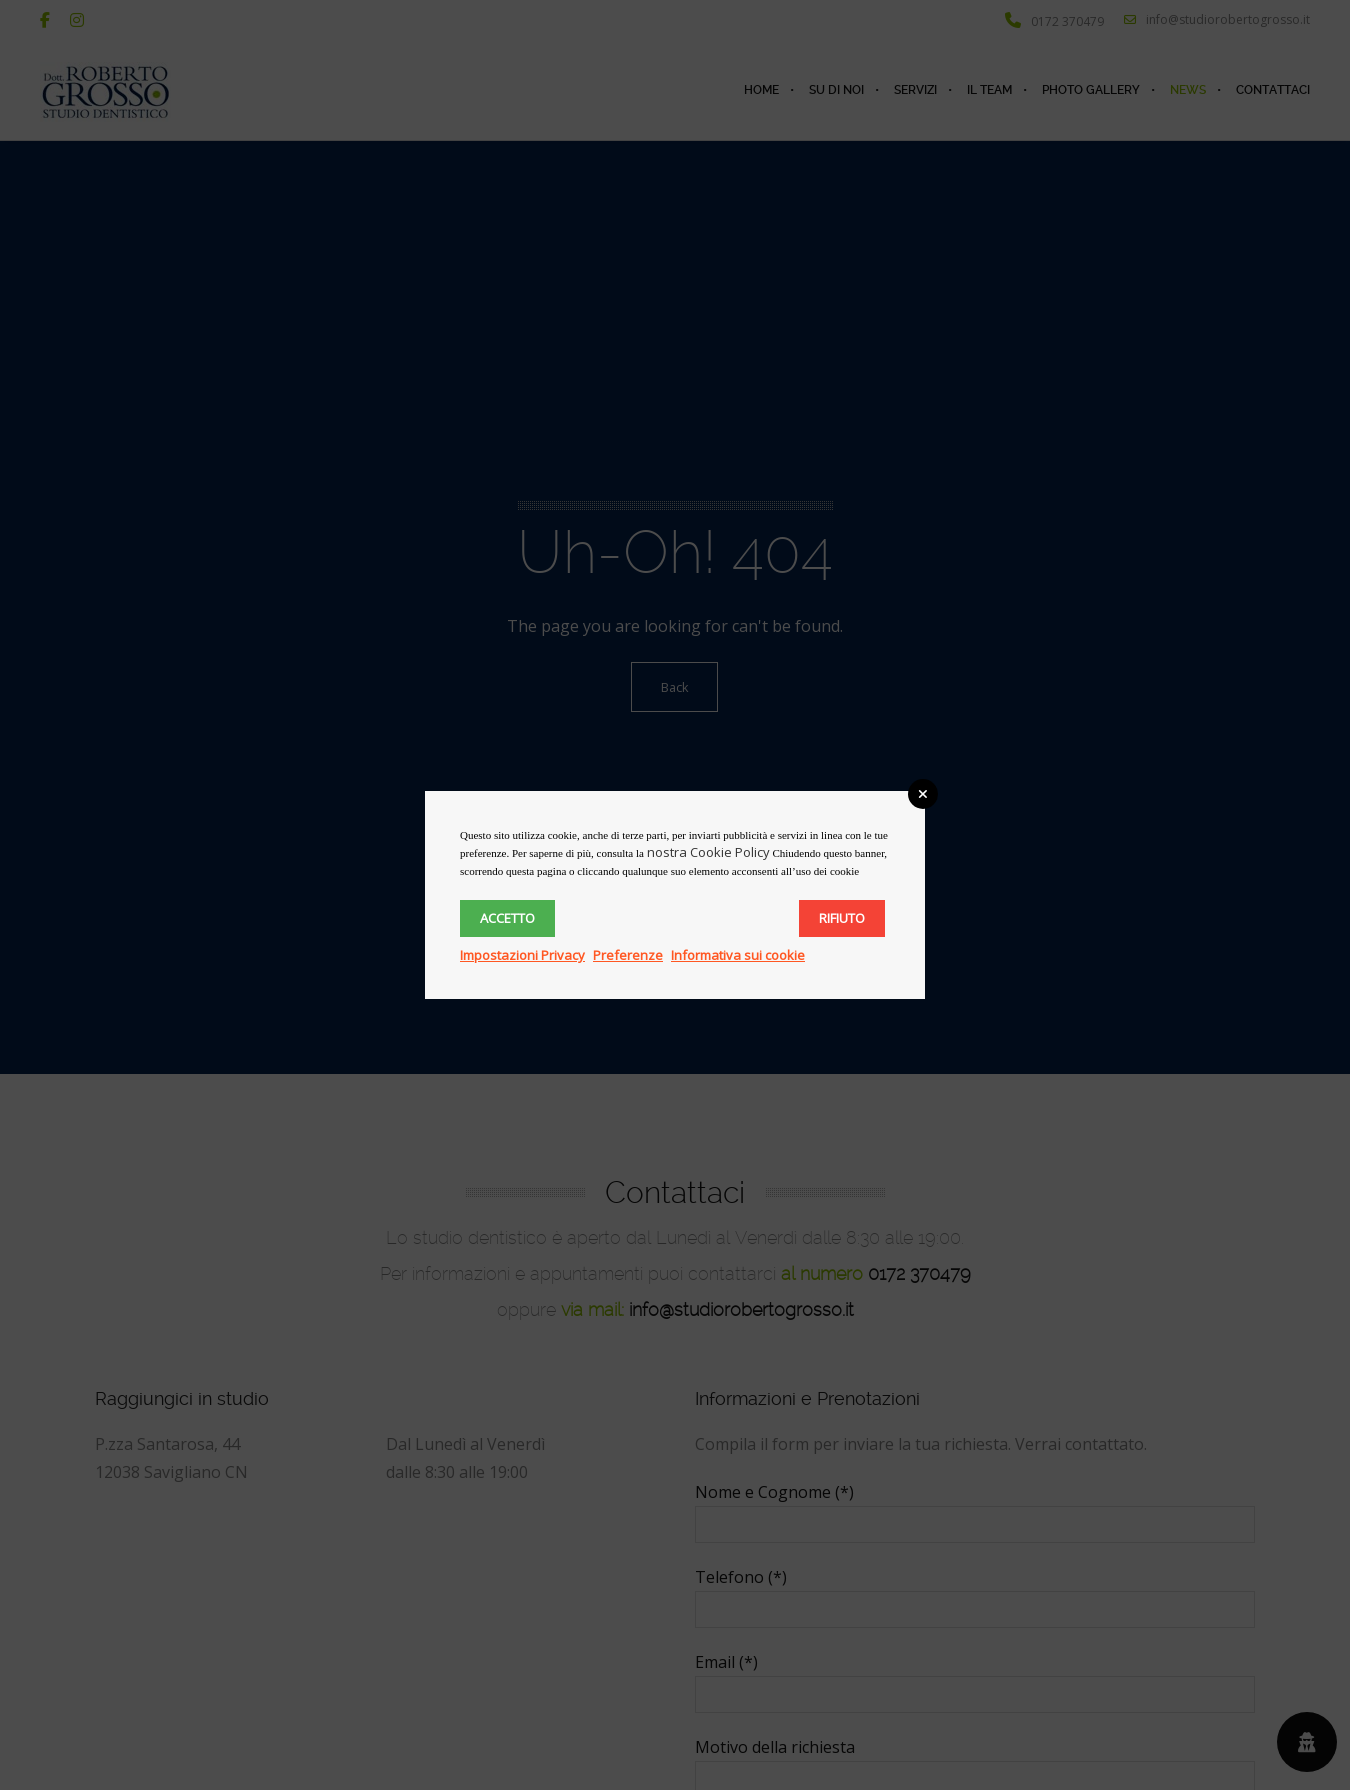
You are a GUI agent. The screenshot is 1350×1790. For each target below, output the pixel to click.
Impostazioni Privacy (522, 955)
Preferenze (628, 955)
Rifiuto (842, 918)
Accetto (507, 918)
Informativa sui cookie (738, 955)
